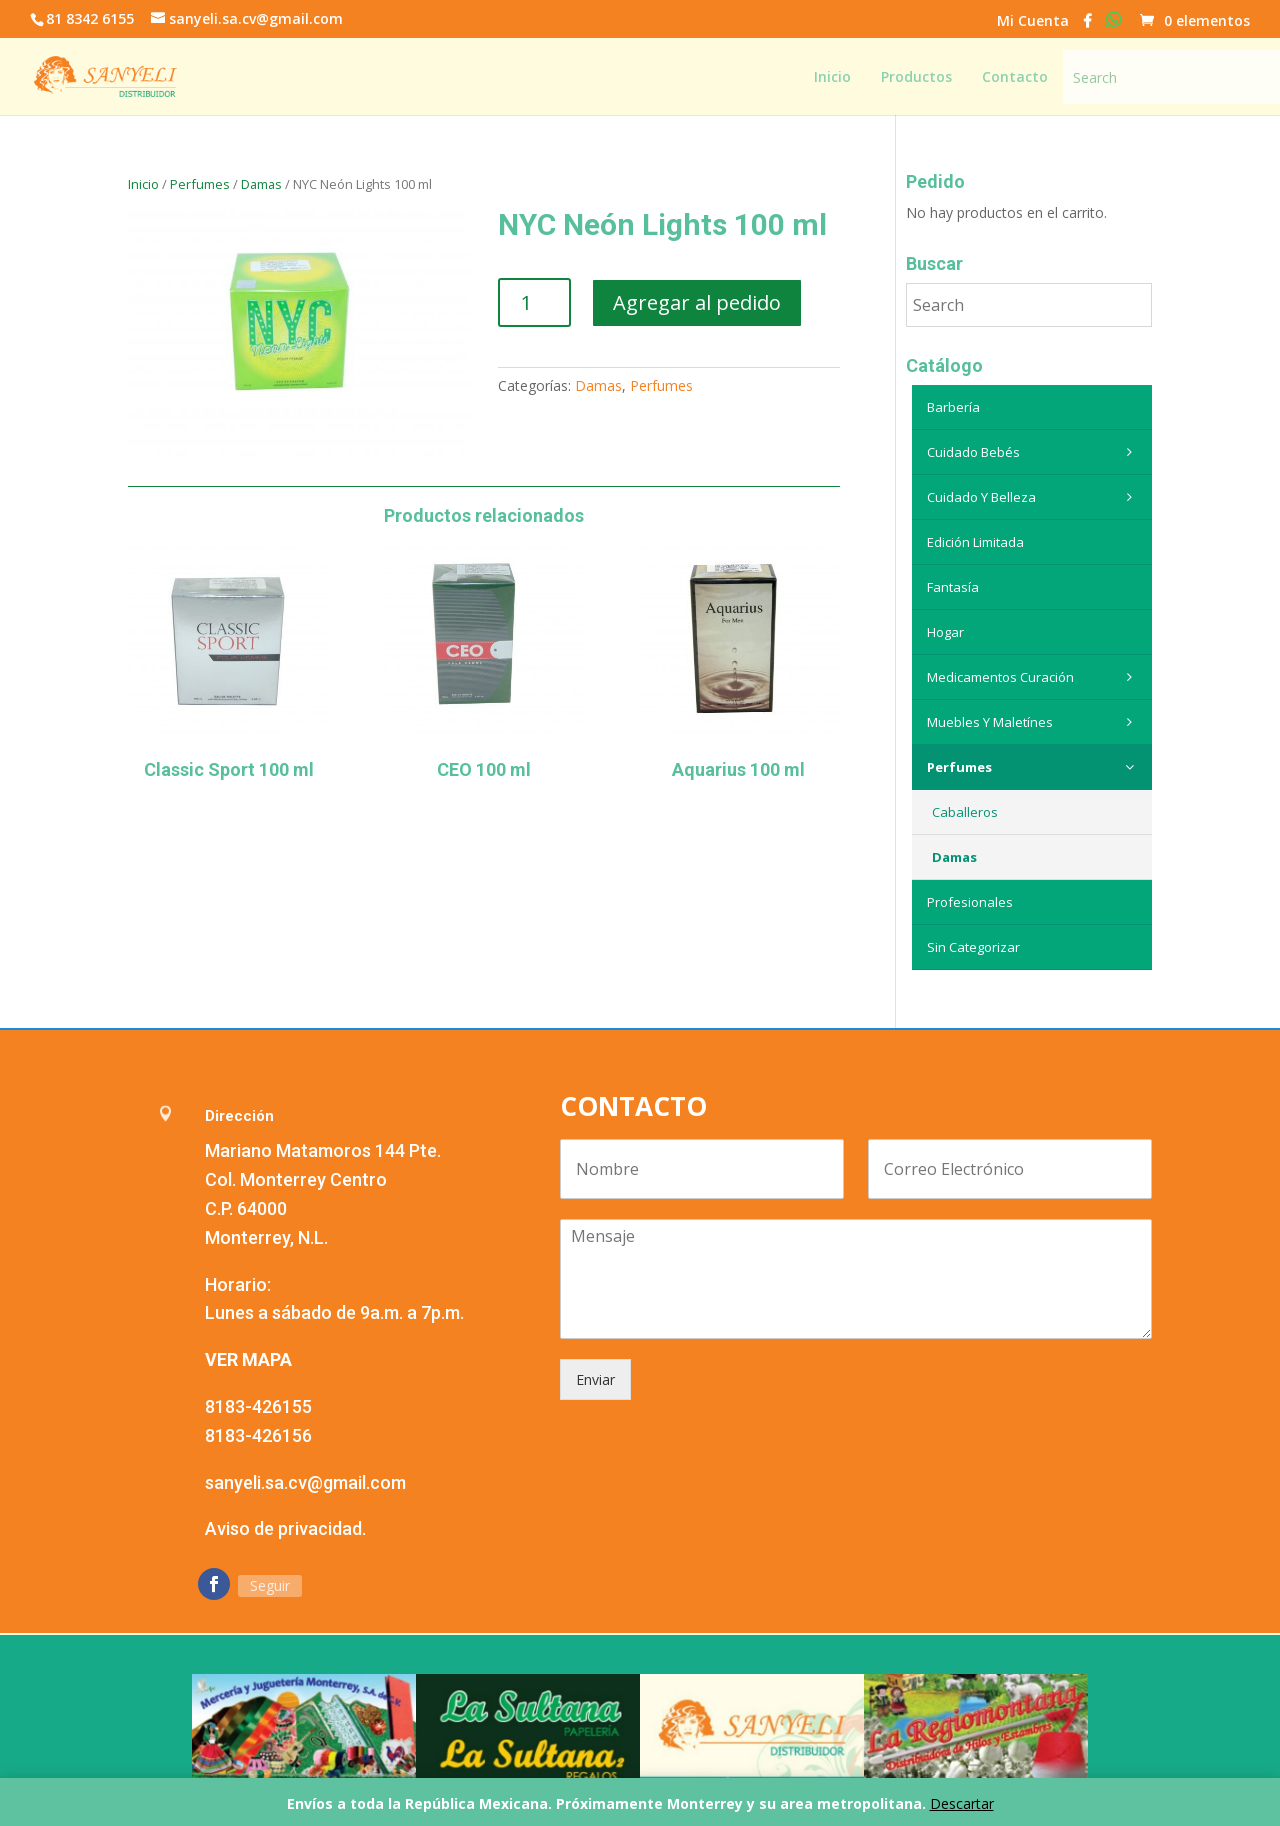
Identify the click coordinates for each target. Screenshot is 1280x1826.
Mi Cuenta (1033, 22)
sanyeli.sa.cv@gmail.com (305, 1482)
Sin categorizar (973, 947)
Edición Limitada (975, 542)
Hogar (945, 632)
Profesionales (970, 902)
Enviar (595, 1379)
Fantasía (953, 587)
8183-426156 (258, 1435)
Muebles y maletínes (1034, 722)
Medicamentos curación (1034, 677)
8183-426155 (258, 1406)
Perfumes (200, 184)
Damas (261, 184)
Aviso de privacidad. (285, 1528)
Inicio (143, 184)
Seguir (270, 1585)
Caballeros (965, 812)
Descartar (962, 1803)
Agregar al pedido (697, 302)
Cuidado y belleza (1034, 497)
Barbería (953, 407)
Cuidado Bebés (1034, 452)
